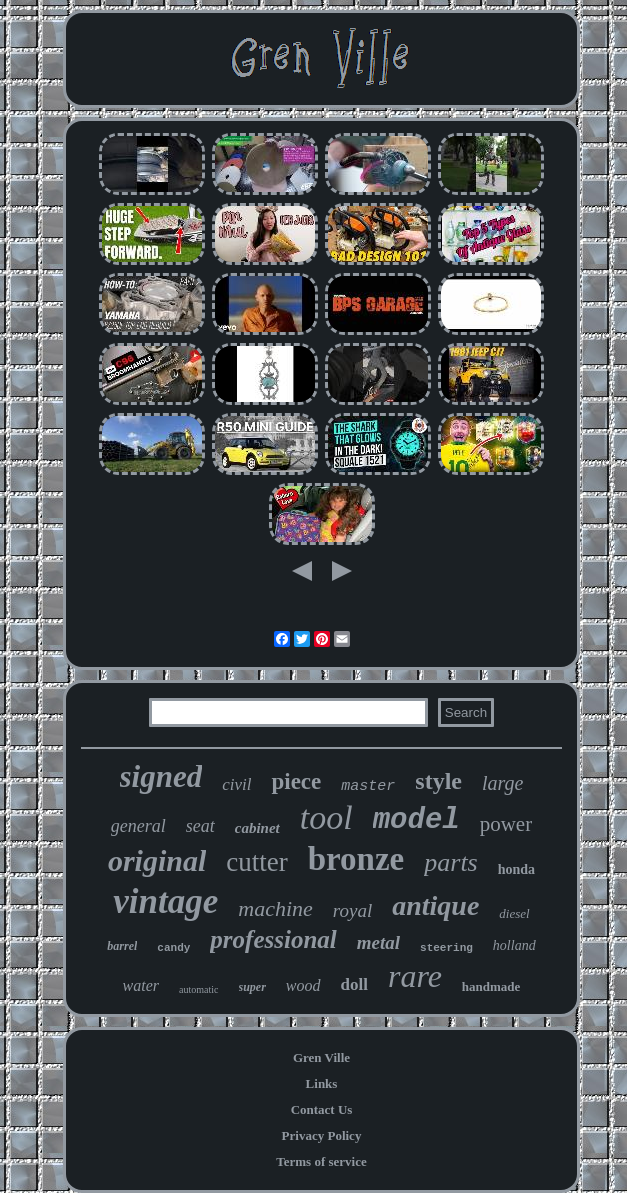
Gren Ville (321, 1057)
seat (200, 826)
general (138, 826)
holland (514, 945)
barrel (122, 946)
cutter (256, 862)
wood (303, 985)
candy (173, 948)
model (416, 820)
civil (236, 784)
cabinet (257, 828)
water (141, 985)
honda (516, 869)
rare (415, 976)
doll (354, 984)
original (157, 860)
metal (378, 942)
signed (161, 776)
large (502, 783)
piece (296, 781)
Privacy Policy (322, 1135)
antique (435, 905)
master (368, 786)
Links (322, 1083)
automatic (198, 989)
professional (273, 939)
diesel (514, 913)
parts (450, 862)
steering (446, 948)
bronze (356, 859)
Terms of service (321, 1161)
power (506, 824)
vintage (165, 901)
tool (326, 817)
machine (275, 908)
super (252, 987)
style (438, 781)
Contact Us (322, 1109)
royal (352, 910)
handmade (491, 986)
